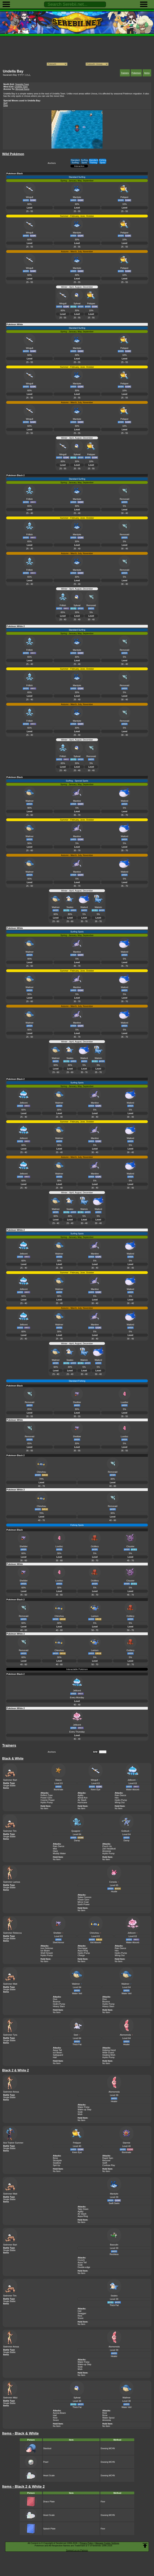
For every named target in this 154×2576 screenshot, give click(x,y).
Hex (117, 1797)
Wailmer (76, 1984)
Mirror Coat (83, 1902)
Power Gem (46, 1797)
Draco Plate (48, 2501)
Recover (106, 2160)
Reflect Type (46, 1795)
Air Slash (82, 1800)
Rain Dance (120, 1795)
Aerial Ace (83, 1797)
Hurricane (82, 1802)
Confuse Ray (108, 2165)
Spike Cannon (84, 1897)
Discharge (83, 1948)
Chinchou (94, 1933)
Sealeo (114, 2295)
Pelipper (77, 2143)
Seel (76, 2035)
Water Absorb (132, 1789)
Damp (77, 1840)
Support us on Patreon (77, 2550)
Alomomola (125, 2035)
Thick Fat (76, 2044)
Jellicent (131, 1780)
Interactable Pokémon (77, 1669)
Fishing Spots (102, 161)
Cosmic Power (47, 1800)
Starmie (126, 2143)
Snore (80, 2318)
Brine (55, 2158)
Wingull (94, 1780)
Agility (80, 1795)
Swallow (57, 2163)
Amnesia (106, 1851)
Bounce (56, 2001)
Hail (55, 2057)
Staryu (58, 1780)
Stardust (47, 2448)
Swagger (82, 2313)
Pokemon (136, 73)
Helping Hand (109, 2050)
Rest (80, 2316)
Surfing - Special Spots (77, 781)
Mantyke (114, 2193)
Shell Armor (58, 1942)
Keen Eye (95, 1789)
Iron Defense (46, 1948)
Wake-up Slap (84, 2109)
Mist (55, 1848)
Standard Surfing (75, 161)
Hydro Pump (46, 1802)
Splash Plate (49, 2528)
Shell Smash (46, 1953)
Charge (81, 1955)
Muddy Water (59, 1853)
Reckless (114, 2254)
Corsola (113, 1882)
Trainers (125, 73)
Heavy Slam (59, 2006)
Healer (126, 2044)
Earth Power (84, 1904)
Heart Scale (48, 2475)
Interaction (79, 166)
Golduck (125, 1831)
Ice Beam (45, 1950)
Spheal (77, 2397)
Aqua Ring (83, 1950)
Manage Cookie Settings (107, 2543)
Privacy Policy (86, 2543)
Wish (80, 2114)
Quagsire (75, 1831)
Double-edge (84, 2267)
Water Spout (108, 2418)
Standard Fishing (93, 161)
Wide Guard (108, 2052)
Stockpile (57, 2160)
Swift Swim (114, 2203)
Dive (55, 1999)
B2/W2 (102, 1752)
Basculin (114, 2244)
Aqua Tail (57, 2050)
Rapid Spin (107, 2158)
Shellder (57, 1933)
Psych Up (107, 1846)
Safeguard (58, 2055)
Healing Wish (108, 2055)
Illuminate (58, 1789)
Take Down (83, 2209)
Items (147, 73)
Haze (55, 1851)
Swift (104, 2163)
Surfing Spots (84, 161)
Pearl (45, 2462)
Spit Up (56, 2165)
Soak (80, 2112)
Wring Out (119, 1802)
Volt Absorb (95, 1942)
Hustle (114, 1891)
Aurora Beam (59, 2413)
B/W (95, 1752)
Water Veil (77, 1993)
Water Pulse (84, 2107)
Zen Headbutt (109, 1848)
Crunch (81, 2260)
